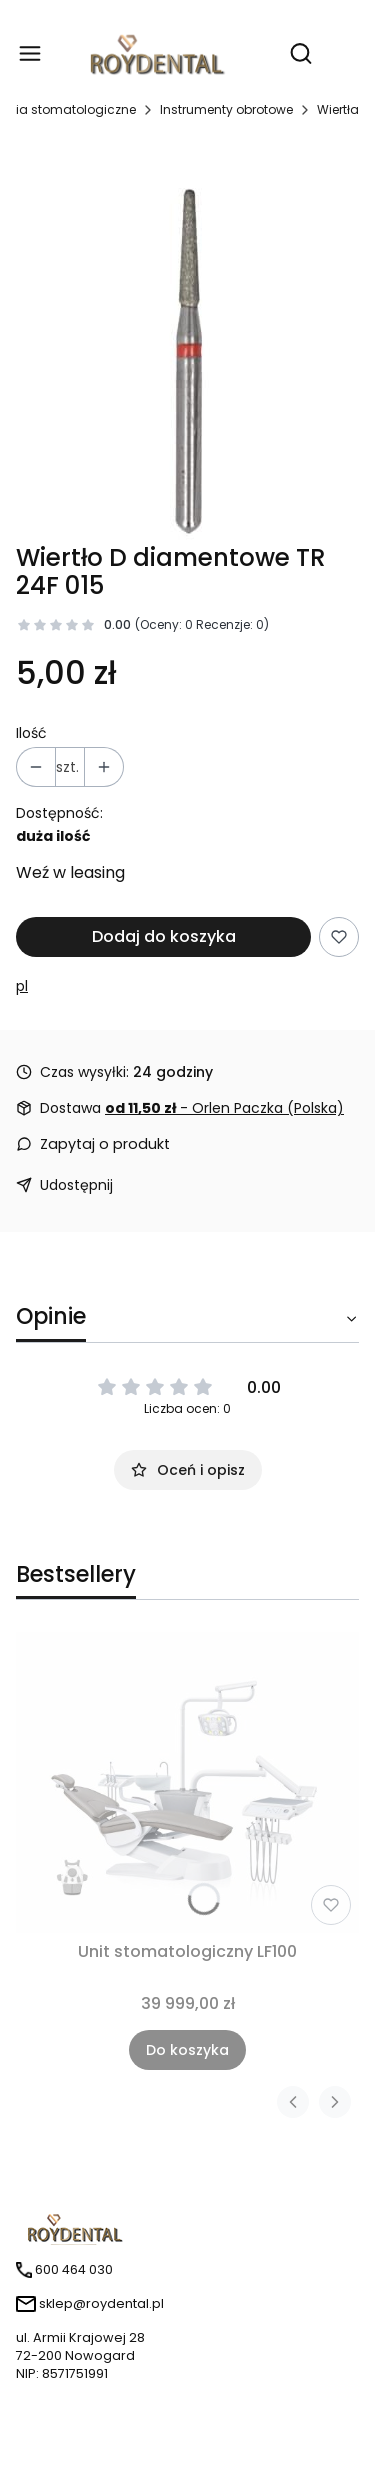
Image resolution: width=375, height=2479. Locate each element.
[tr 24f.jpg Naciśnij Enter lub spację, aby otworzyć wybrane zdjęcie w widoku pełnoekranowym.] (188, 340)
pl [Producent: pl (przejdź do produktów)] (22, 986)
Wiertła (338, 109)
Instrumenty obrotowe (226, 109)
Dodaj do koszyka (164, 936)
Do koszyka (187, 2050)
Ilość (31, 733)
